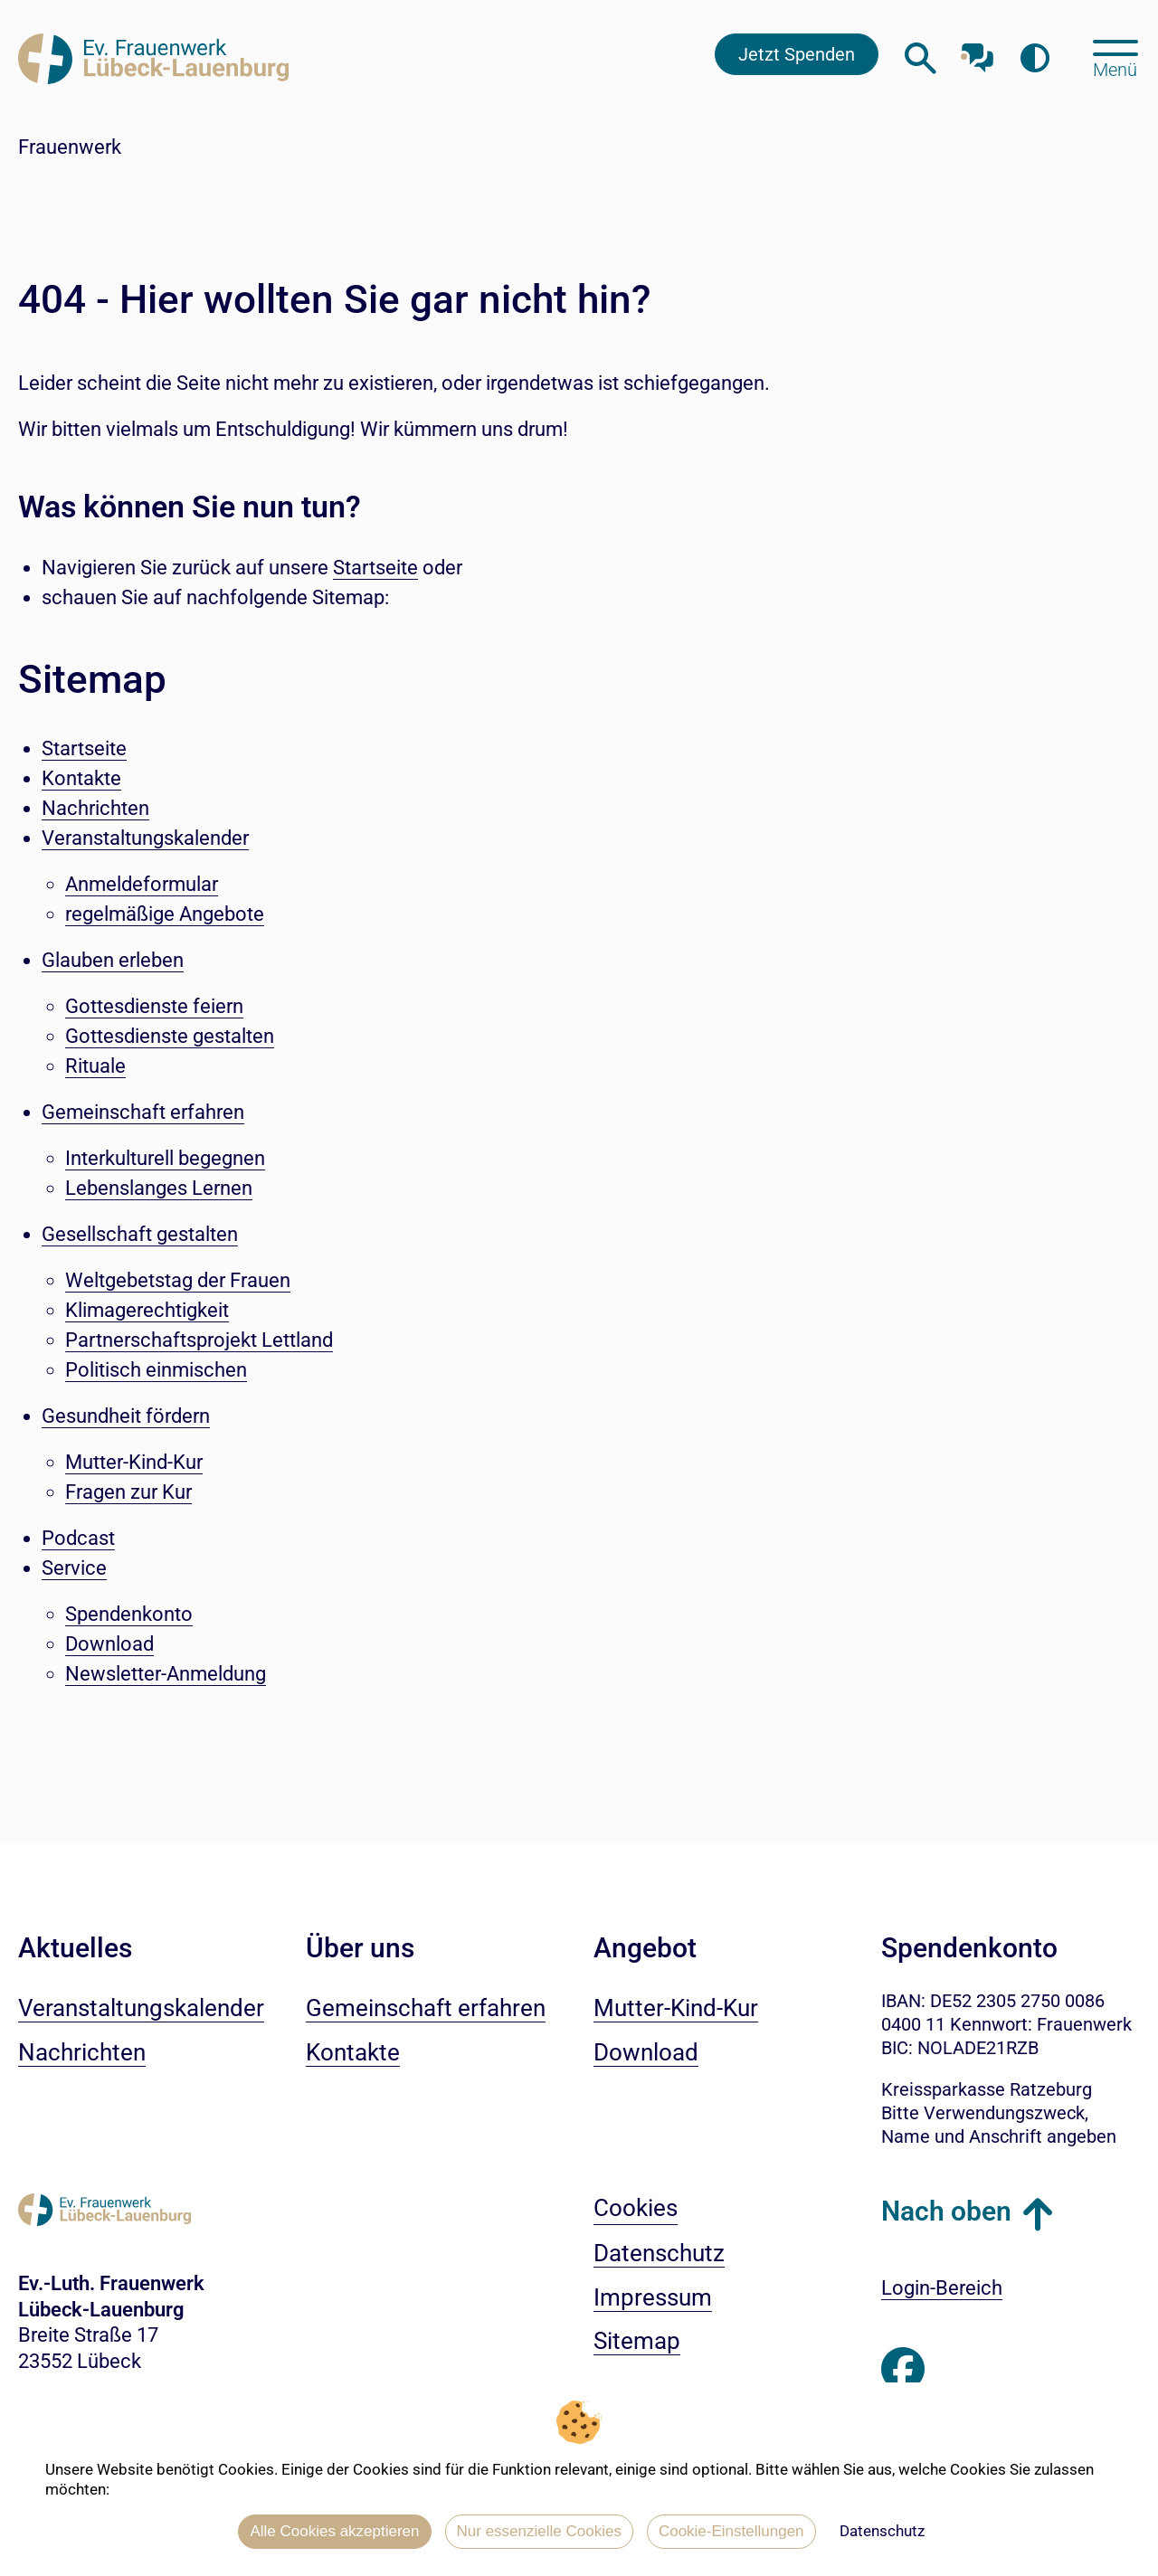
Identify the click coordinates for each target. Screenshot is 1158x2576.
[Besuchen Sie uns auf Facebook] (903, 2369)
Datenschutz (882, 2531)
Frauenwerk (69, 147)
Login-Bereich (941, 2288)
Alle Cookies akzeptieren (334, 2531)
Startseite (375, 567)
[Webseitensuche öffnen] (920, 58)
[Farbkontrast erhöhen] (1034, 58)
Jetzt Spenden (796, 54)
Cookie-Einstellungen (731, 2531)
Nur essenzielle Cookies (539, 2531)
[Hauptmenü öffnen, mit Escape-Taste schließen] (1115, 57)
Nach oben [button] (946, 2211)
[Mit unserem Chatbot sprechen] (977, 52)
